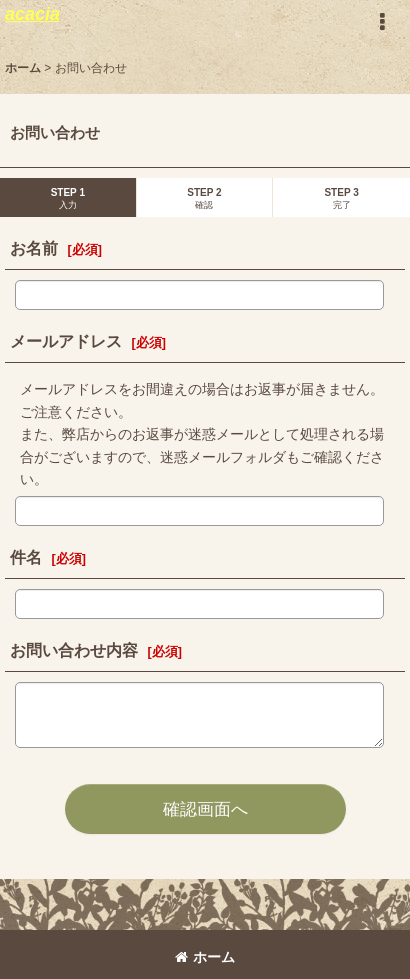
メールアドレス (66, 341)
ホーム (205, 957)
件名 (26, 557)
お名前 (34, 248)
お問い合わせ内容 (74, 650)
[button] (382, 22)
